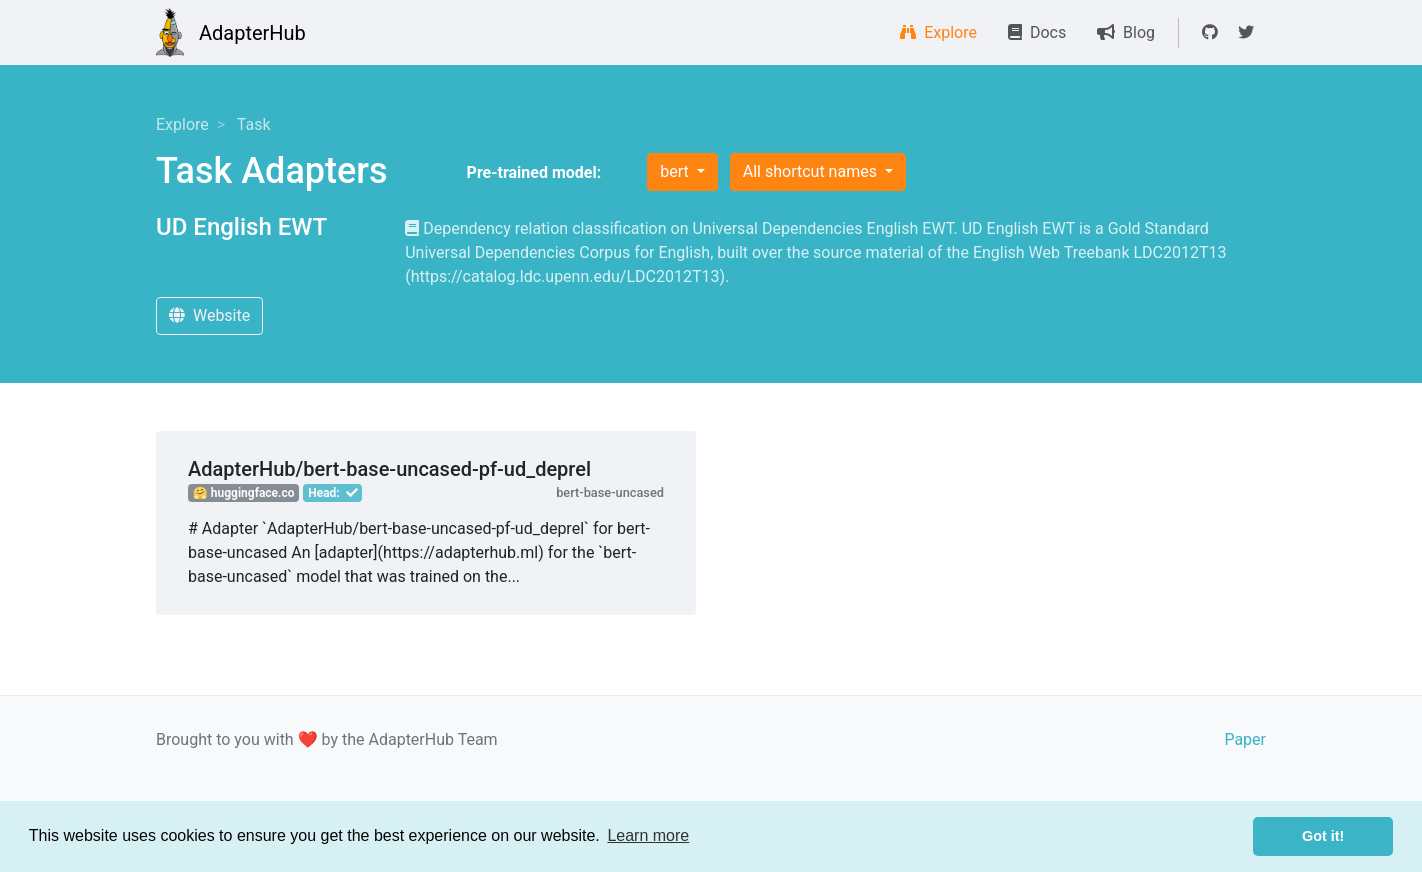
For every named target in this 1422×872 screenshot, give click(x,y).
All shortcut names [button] (812, 171)
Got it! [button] (1323, 836)
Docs (1037, 32)
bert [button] (676, 171)
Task (254, 124)
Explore (938, 32)
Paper (1245, 739)
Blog (1126, 32)
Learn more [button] (648, 835)
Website (209, 315)
